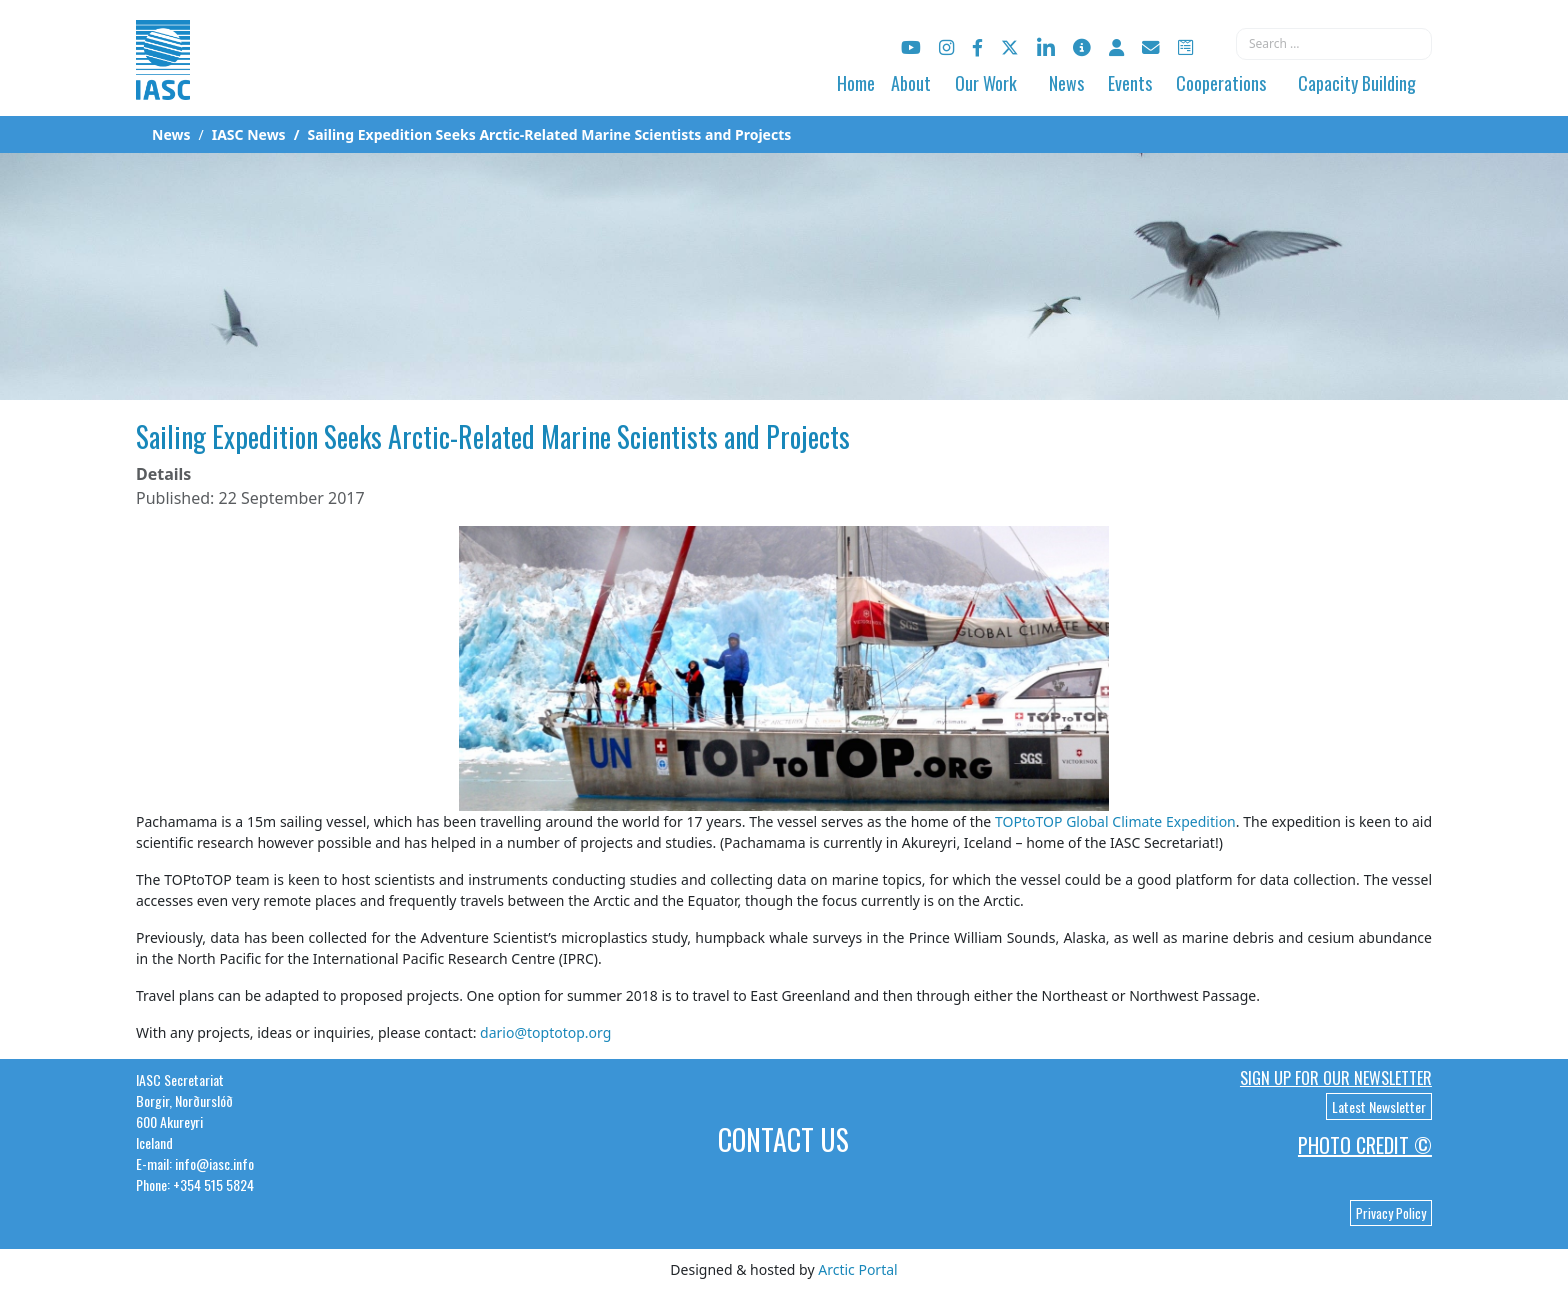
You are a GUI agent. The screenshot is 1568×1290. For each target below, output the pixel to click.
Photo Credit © (1365, 1145)
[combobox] (1334, 44)
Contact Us (783, 1139)
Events (1130, 83)
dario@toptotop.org (545, 1032)
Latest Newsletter (1379, 1106)
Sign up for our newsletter (1336, 1078)
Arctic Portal (857, 1269)
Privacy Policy (1391, 1213)
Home (856, 83)
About (911, 83)
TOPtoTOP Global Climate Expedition (1115, 821)
